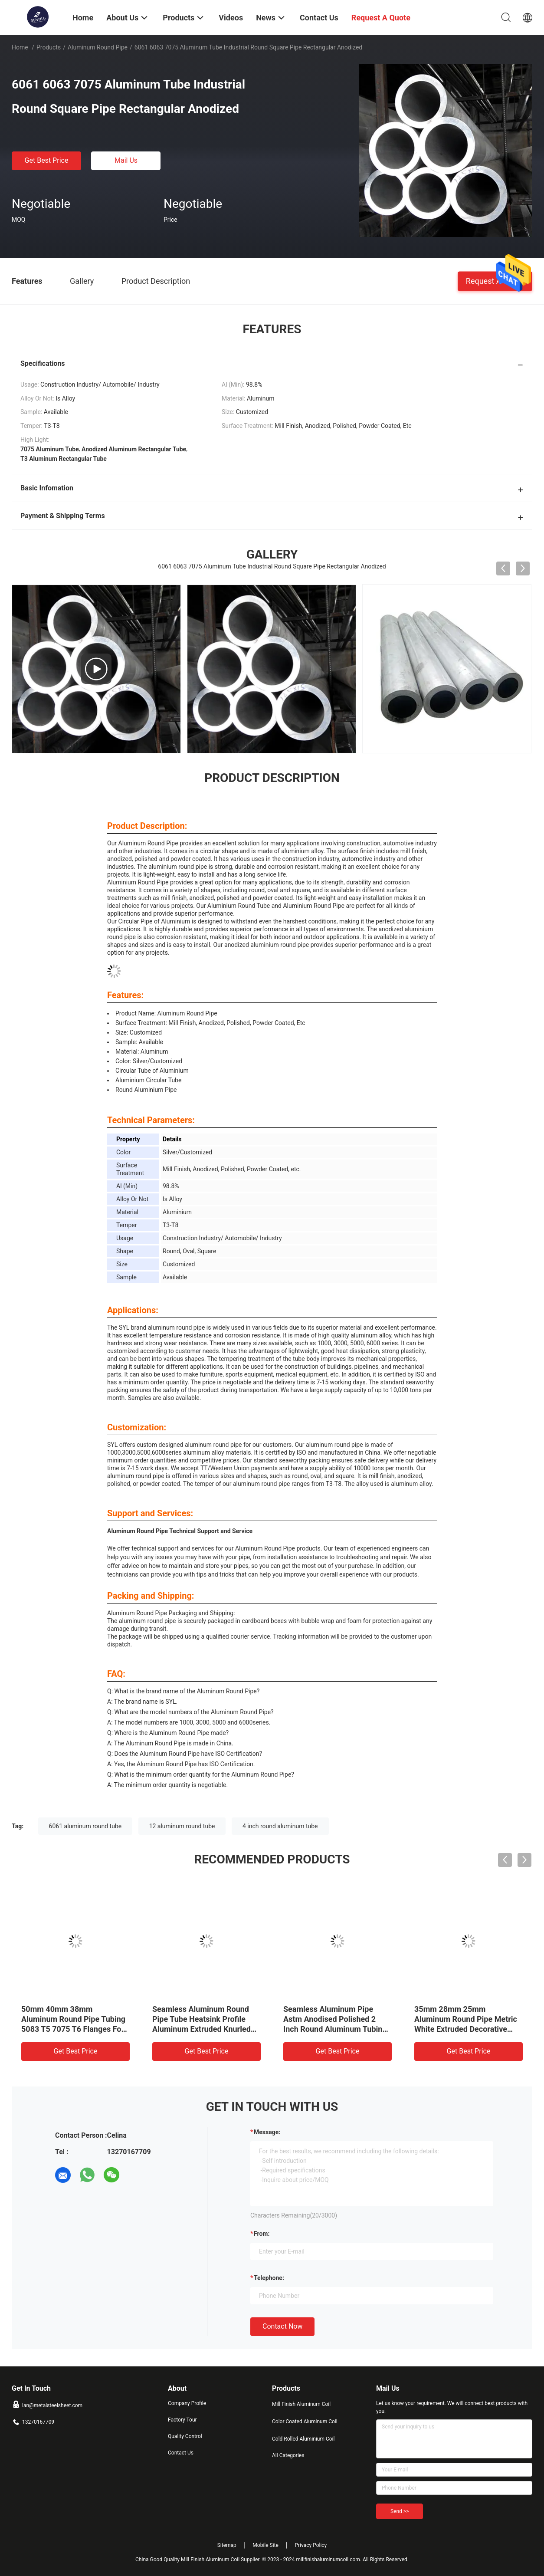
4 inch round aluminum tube (280, 1826)
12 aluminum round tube (182, 1826)
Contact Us (180, 2453)
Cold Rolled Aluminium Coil (303, 2439)
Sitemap (226, 2545)
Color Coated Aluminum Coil (305, 2421)
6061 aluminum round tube (85, 1826)
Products (48, 47)
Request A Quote (495, 280)
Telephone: (269, 2277)
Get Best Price (47, 160)
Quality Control (185, 2436)
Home (20, 47)
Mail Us (126, 160)
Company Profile (187, 2403)
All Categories (288, 2455)
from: (261, 2233)
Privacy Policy (311, 2545)
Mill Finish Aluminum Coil (301, 2404)
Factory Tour (182, 2420)
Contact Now (282, 2326)
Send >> (399, 2511)
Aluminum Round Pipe (98, 47)
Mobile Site (265, 2545)
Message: (267, 2132)
